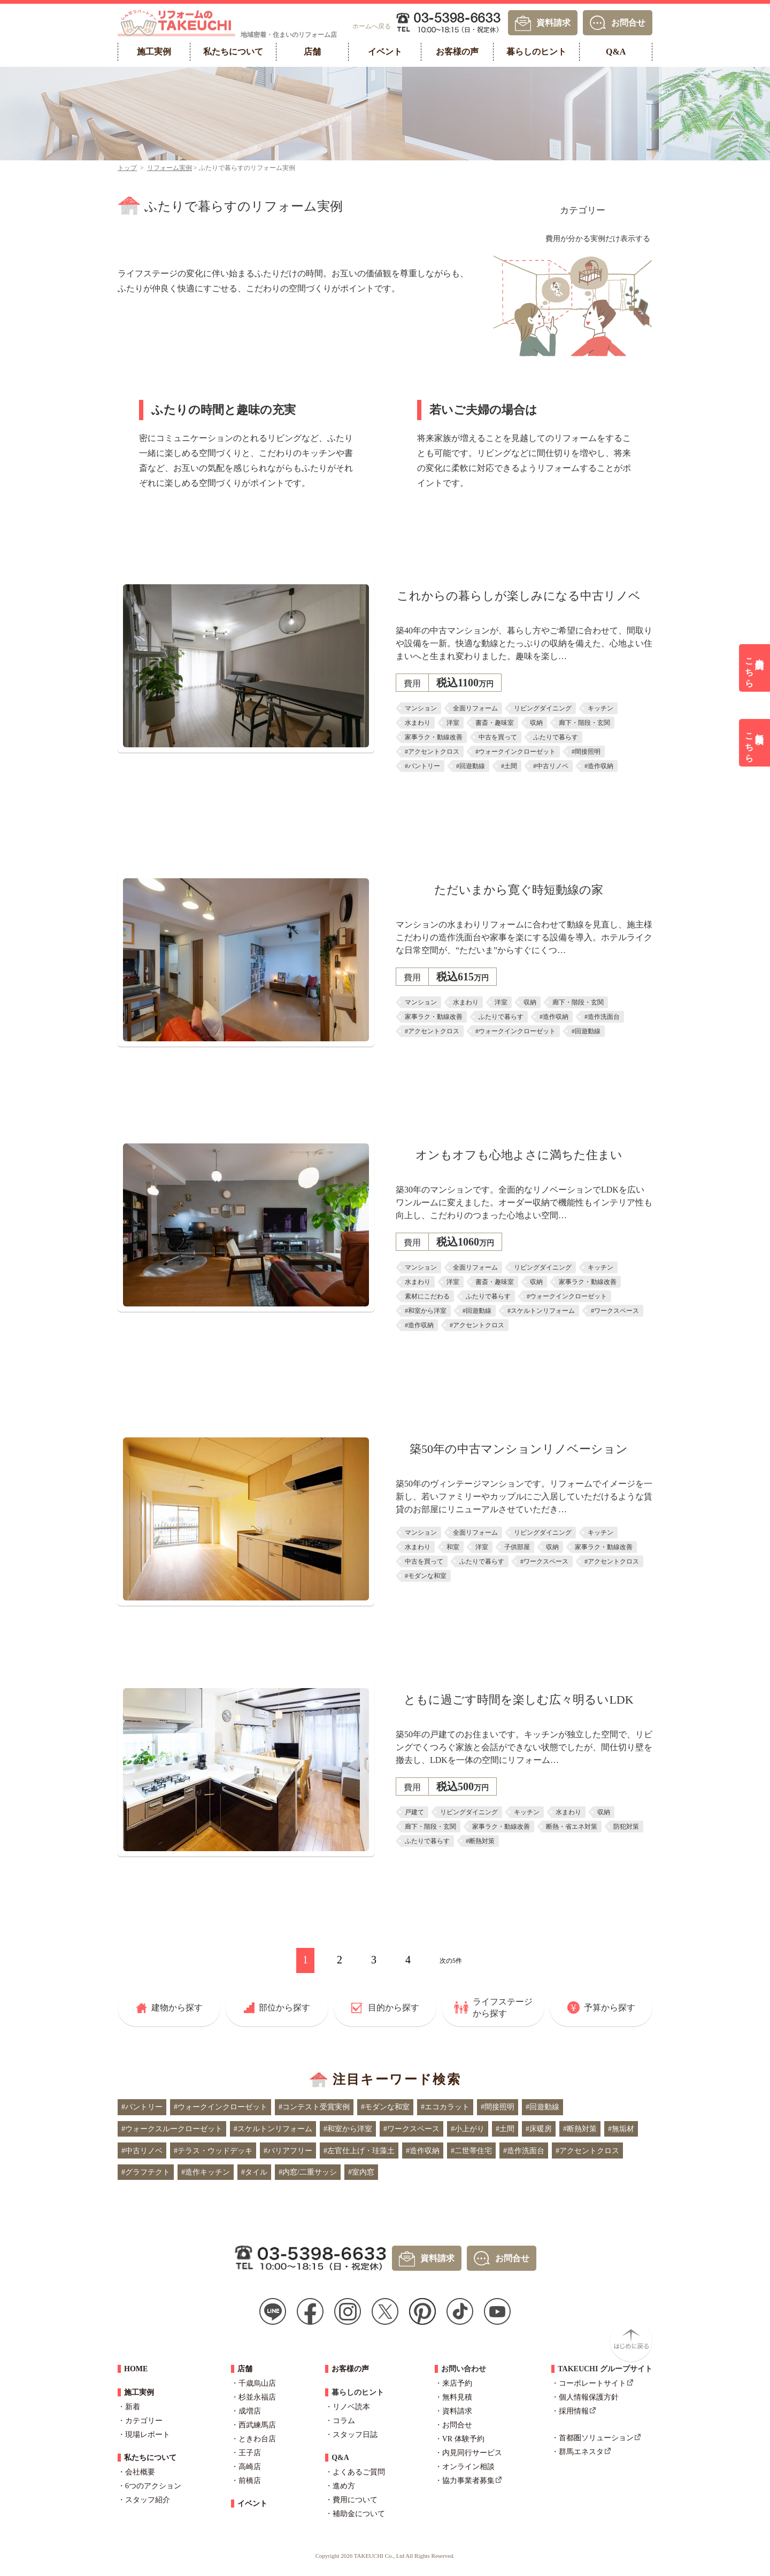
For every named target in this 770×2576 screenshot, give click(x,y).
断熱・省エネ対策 (571, 1826)
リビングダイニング (543, 708)
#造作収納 (598, 766)
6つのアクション (153, 2486)
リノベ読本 (351, 2407)
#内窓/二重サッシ (308, 2172)
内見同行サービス (472, 2453)
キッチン (600, 708)
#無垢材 (621, 2129)
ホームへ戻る (371, 26)
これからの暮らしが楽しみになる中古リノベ (519, 595)
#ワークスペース (615, 1310)
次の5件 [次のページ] (451, 1960)
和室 (452, 1547)
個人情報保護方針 (589, 2397)
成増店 (249, 2411)
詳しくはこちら (518, 796)
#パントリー (422, 766)
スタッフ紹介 (147, 2500)
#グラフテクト (145, 2172)
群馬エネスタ (581, 2452)
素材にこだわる (427, 1296)
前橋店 (249, 2481)
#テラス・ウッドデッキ (213, 2151)
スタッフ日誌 (355, 2435)
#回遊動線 (470, 766)
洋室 (452, 722)
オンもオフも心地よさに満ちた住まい (518, 1155)
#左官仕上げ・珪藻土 (359, 2151)
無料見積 (457, 2397)
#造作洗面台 (602, 1016)
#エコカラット (445, 2107)
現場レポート (147, 2435)
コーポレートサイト (592, 2383)
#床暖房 (539, 2129)
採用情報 (574, 2411)
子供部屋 (517, 1547)
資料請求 (553, 22)
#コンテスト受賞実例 (314, 2107)
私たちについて (150, 2458)
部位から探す (284, 2007)
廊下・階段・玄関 (584, 722)
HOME (136, 2369)
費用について (355, 2500)
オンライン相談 (468, 2467)
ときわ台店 (257, 2439)
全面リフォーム (475, 708)
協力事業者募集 (468, 2481)
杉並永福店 (257, 2397)
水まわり (417, 722)
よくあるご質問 (359, 2472)
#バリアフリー (288, 2151)
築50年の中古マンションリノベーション (519, 1449)
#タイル (254, 2172)
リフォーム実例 (169, 168)
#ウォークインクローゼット (515, 751)
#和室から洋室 (425, 1310)
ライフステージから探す (503, 2007)
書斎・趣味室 (494, 722)
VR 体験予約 (463, 2439)
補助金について (359, 2514)
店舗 (244, 2369)
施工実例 (139, 2392)
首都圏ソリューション (596, 2438)
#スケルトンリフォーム (541, 1310)
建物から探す (177, 2007)
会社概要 (140, 2472)
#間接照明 (586, 751)
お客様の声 (350, 2369)
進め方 (344, 2486)
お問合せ (628, 22)
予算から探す (609, 2007)
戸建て (414, 1812)
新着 (132, 2407)
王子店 (249, 2453)
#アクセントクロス (432, 751)
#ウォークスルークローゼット (171, 2129)
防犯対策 (626, 1826)
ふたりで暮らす (555, 737)
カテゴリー (582, 210)
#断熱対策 (480, 1841)
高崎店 (249, 2467)
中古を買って (498, 737)
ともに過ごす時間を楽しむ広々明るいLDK (518, 1699)
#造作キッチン (205, 2172)
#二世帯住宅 (471, 2151)
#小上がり (467, 2129)
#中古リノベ (550, 766)
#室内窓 (361, 2172)
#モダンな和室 (425, 1576)
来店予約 (457, 2383)
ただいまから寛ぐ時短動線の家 (518, 889)
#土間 (509, 766)
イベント (252, 2504)
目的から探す (393, 2007)
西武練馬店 (257, 2425)
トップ (127, 168)
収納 (536, 722)
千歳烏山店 (257, 2383)
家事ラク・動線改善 (434, 737)
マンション (421, 708)
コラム (344, 2421)
